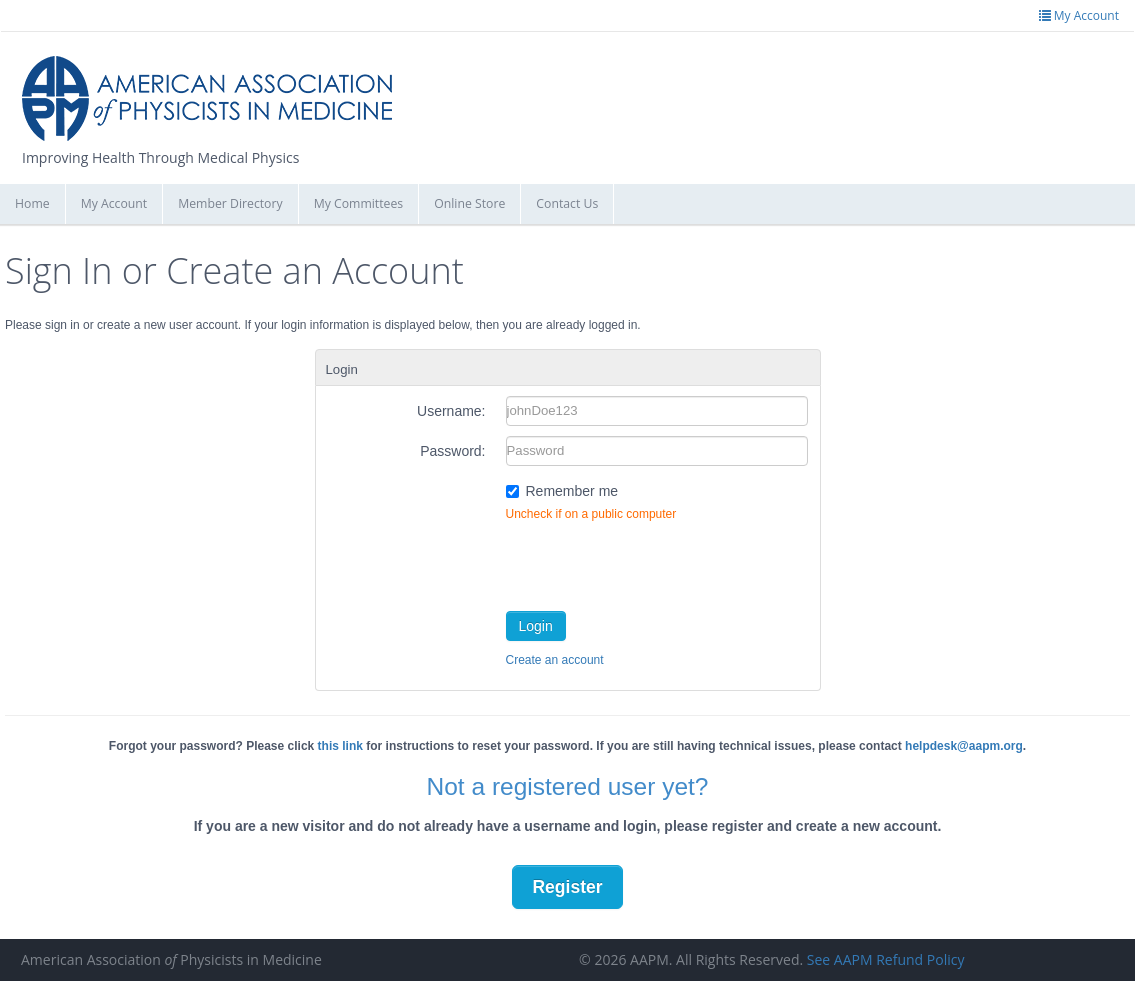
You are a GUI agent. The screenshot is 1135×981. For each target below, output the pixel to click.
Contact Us (567, 203)
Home (32, 203)
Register (567, 887)
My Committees (359, 203)
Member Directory (230, 203)
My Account (114, 203)
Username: (451, 411)
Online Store (469, 203)
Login (536, 626)
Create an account (555, 660)
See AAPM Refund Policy (886, 959)
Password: (452, 451)
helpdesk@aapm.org (964, 746)
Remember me (572, 491)
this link (340, 746)
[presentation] (658, 562)
